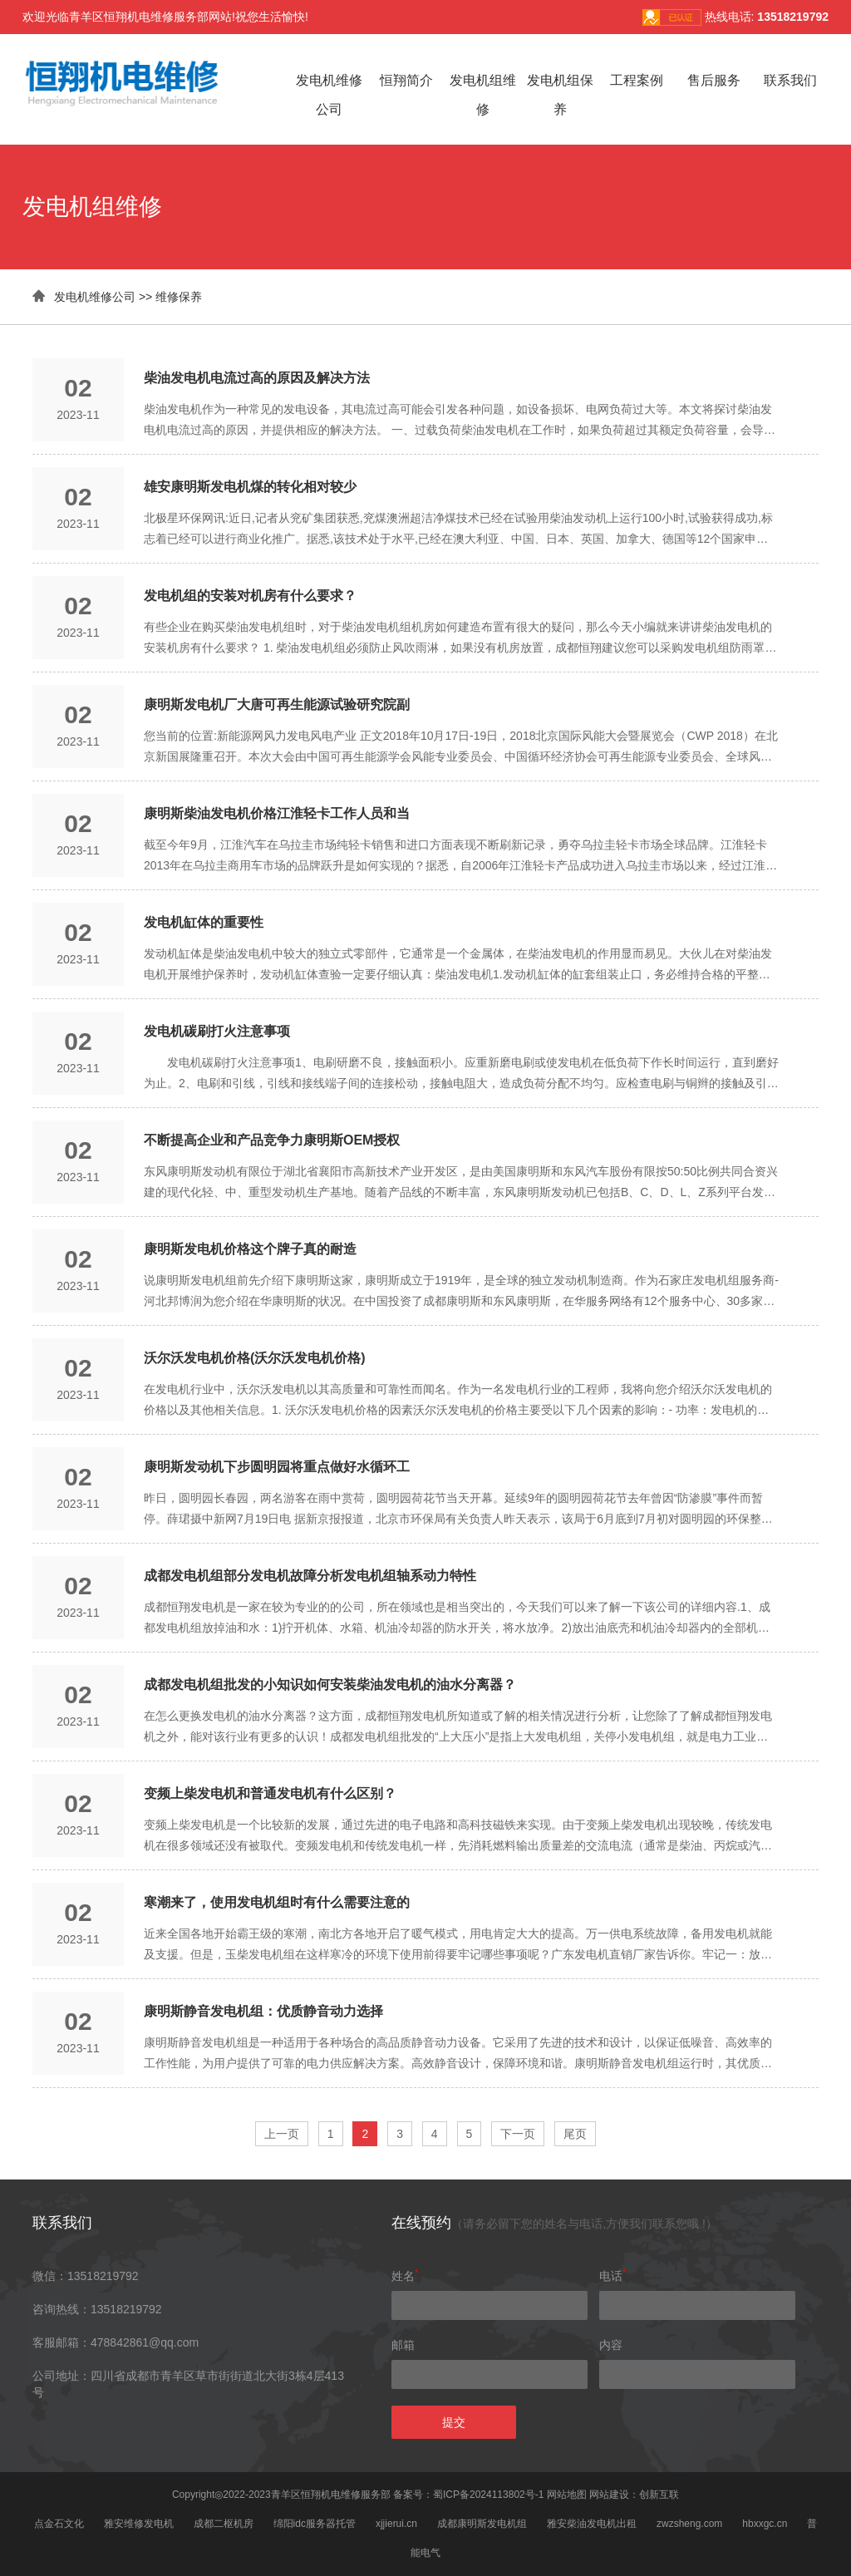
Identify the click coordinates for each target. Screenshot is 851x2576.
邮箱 (403, 2345)
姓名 (404, 2276)
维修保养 (178, 296)
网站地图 (567, 2494)
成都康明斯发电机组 (482, 2523)
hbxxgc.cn (764, 2523)
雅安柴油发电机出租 (592, 2523)
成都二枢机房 (223, 2523)
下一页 (517, 2133)
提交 (453, 2422)
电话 (612, 2276)
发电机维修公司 (94, 296)
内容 (610, 2345)
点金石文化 (59, 2523)
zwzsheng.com (689, 2523)
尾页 (575, 2133)
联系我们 (790, 80)
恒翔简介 (406, 80)
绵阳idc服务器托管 (314, 2523)
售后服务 (713, 80)
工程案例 (636, 80)
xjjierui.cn (396, 2523)
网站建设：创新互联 (634, 2494)
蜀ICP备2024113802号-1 (488, 2494)
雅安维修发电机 (139, 2523)
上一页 (281, 2133)
